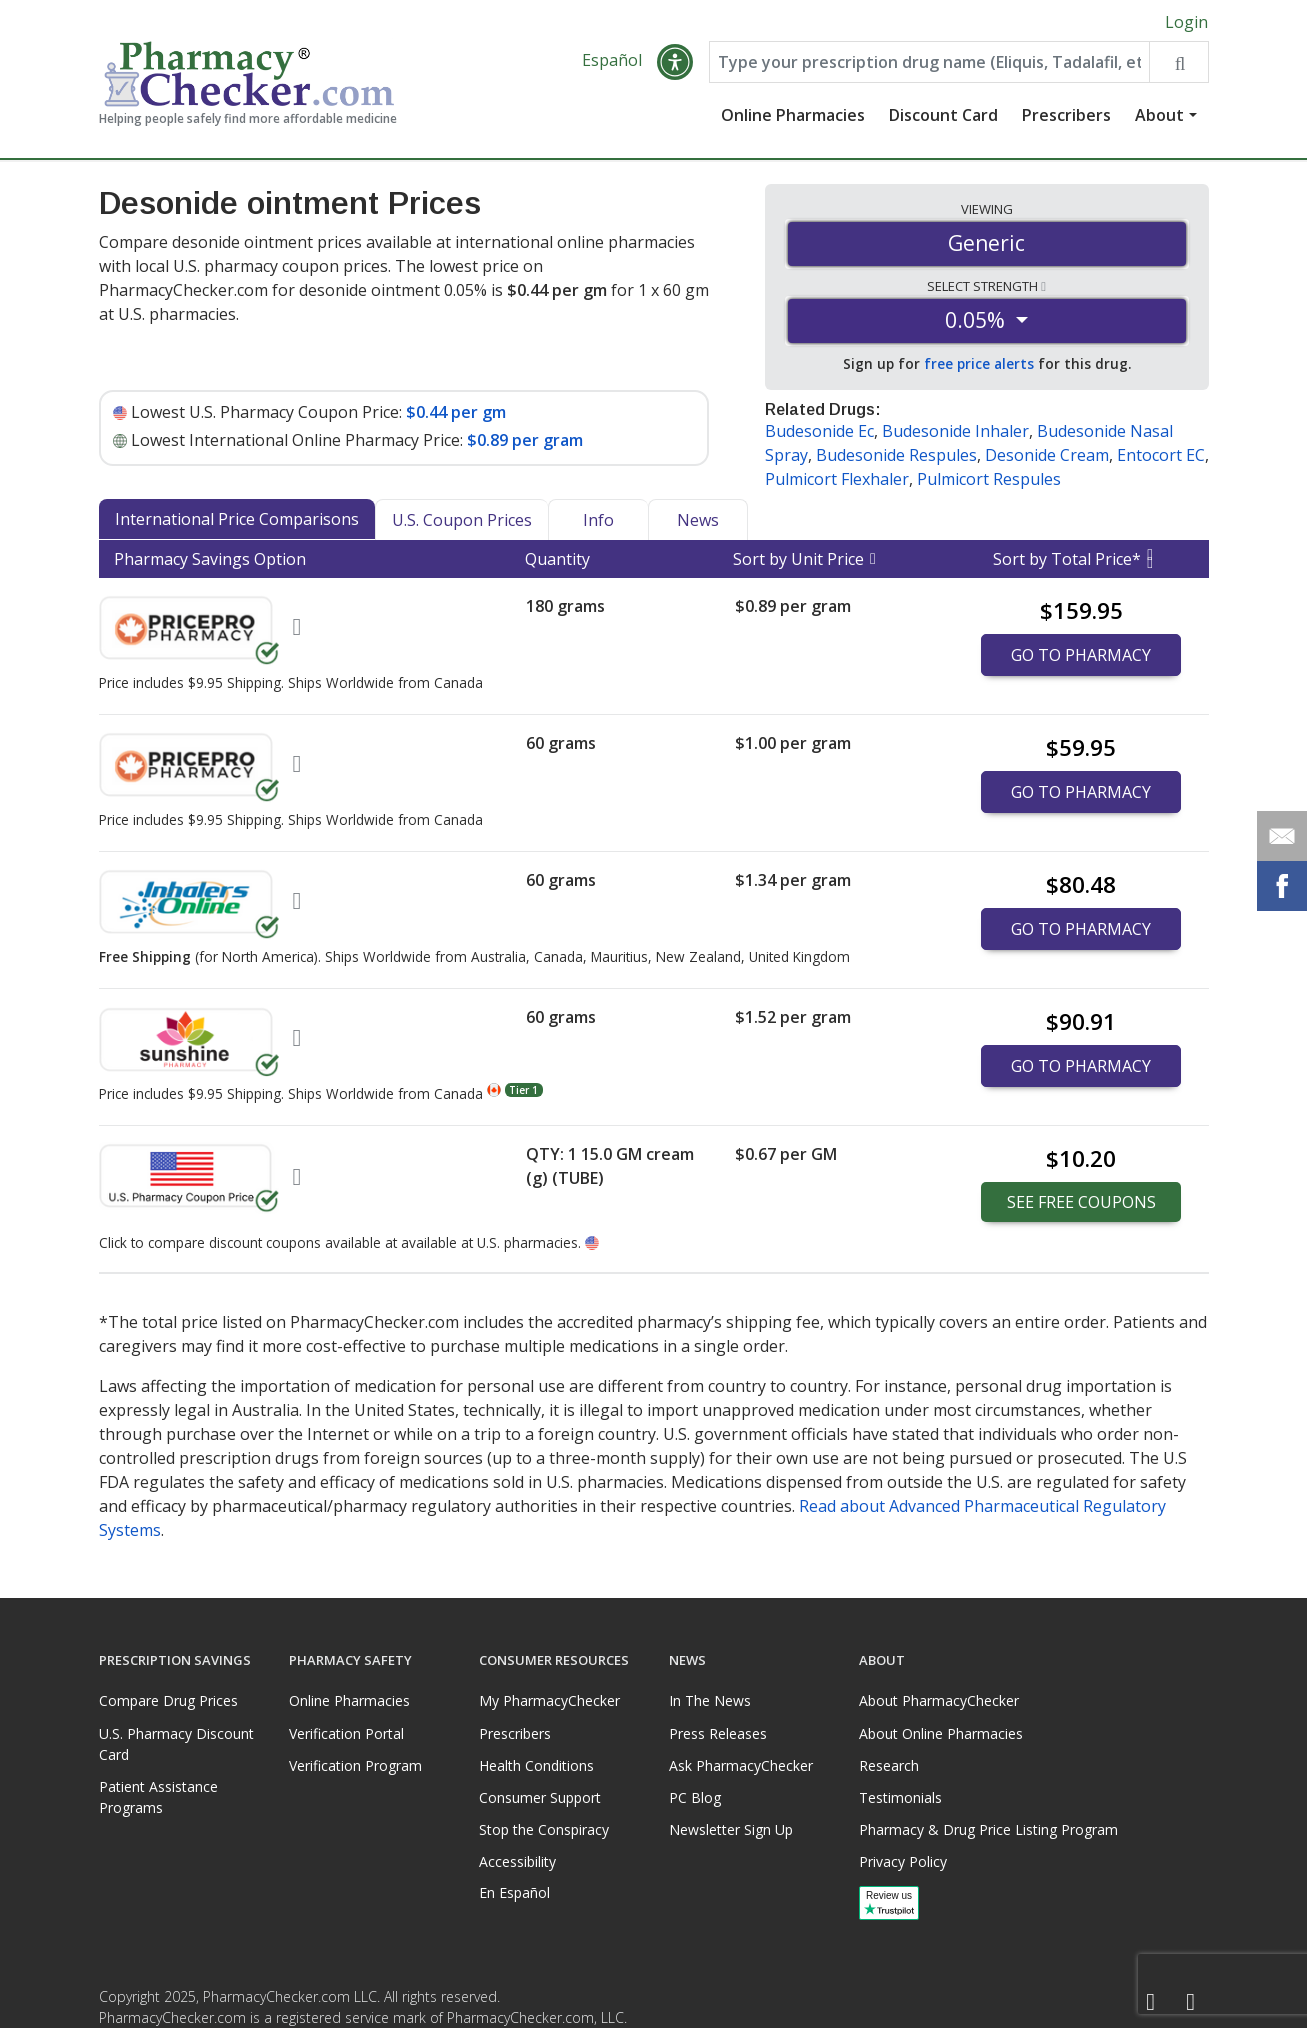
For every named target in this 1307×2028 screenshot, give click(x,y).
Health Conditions (536, 1765)
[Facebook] (1151, 2002)
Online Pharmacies (793, 115)
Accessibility (517, 1861)
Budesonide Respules (896, 455)
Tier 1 (523, 1090)
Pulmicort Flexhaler (837, 479)
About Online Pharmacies (941, 1733)
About (1159, 115)
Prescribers (1066, 115)
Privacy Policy (903, 1861)
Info (598, 520)
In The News (710, 1700)
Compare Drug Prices (168, 1700)
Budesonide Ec (819, 431)
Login (1186, 22)
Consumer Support (540, 1797)
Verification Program (355, 1765)
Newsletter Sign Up (731, 1829)
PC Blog (695, 1797)
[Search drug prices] (1178, 62)
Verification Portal (346, 1733)
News (698, 520)
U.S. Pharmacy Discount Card (176, 1744)
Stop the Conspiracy (544, 1829)
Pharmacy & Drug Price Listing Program (988, 1829)
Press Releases (718, 1733)
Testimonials (900, 1797)
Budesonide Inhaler (955, 431)
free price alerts (979, 363)
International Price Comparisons (237, 519)
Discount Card (943, 115)
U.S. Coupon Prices (462, 520)
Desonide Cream (1047, 455)
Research (889, 1765)
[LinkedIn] (1191, 2002)
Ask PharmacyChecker (741, 1765)
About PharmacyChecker (939, 1700)
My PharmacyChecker (549, 1700)
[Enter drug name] (929, 62)
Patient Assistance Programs (158, 1797)
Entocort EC (1161, 455)
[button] (675, 62)
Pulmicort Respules (989, 479)
